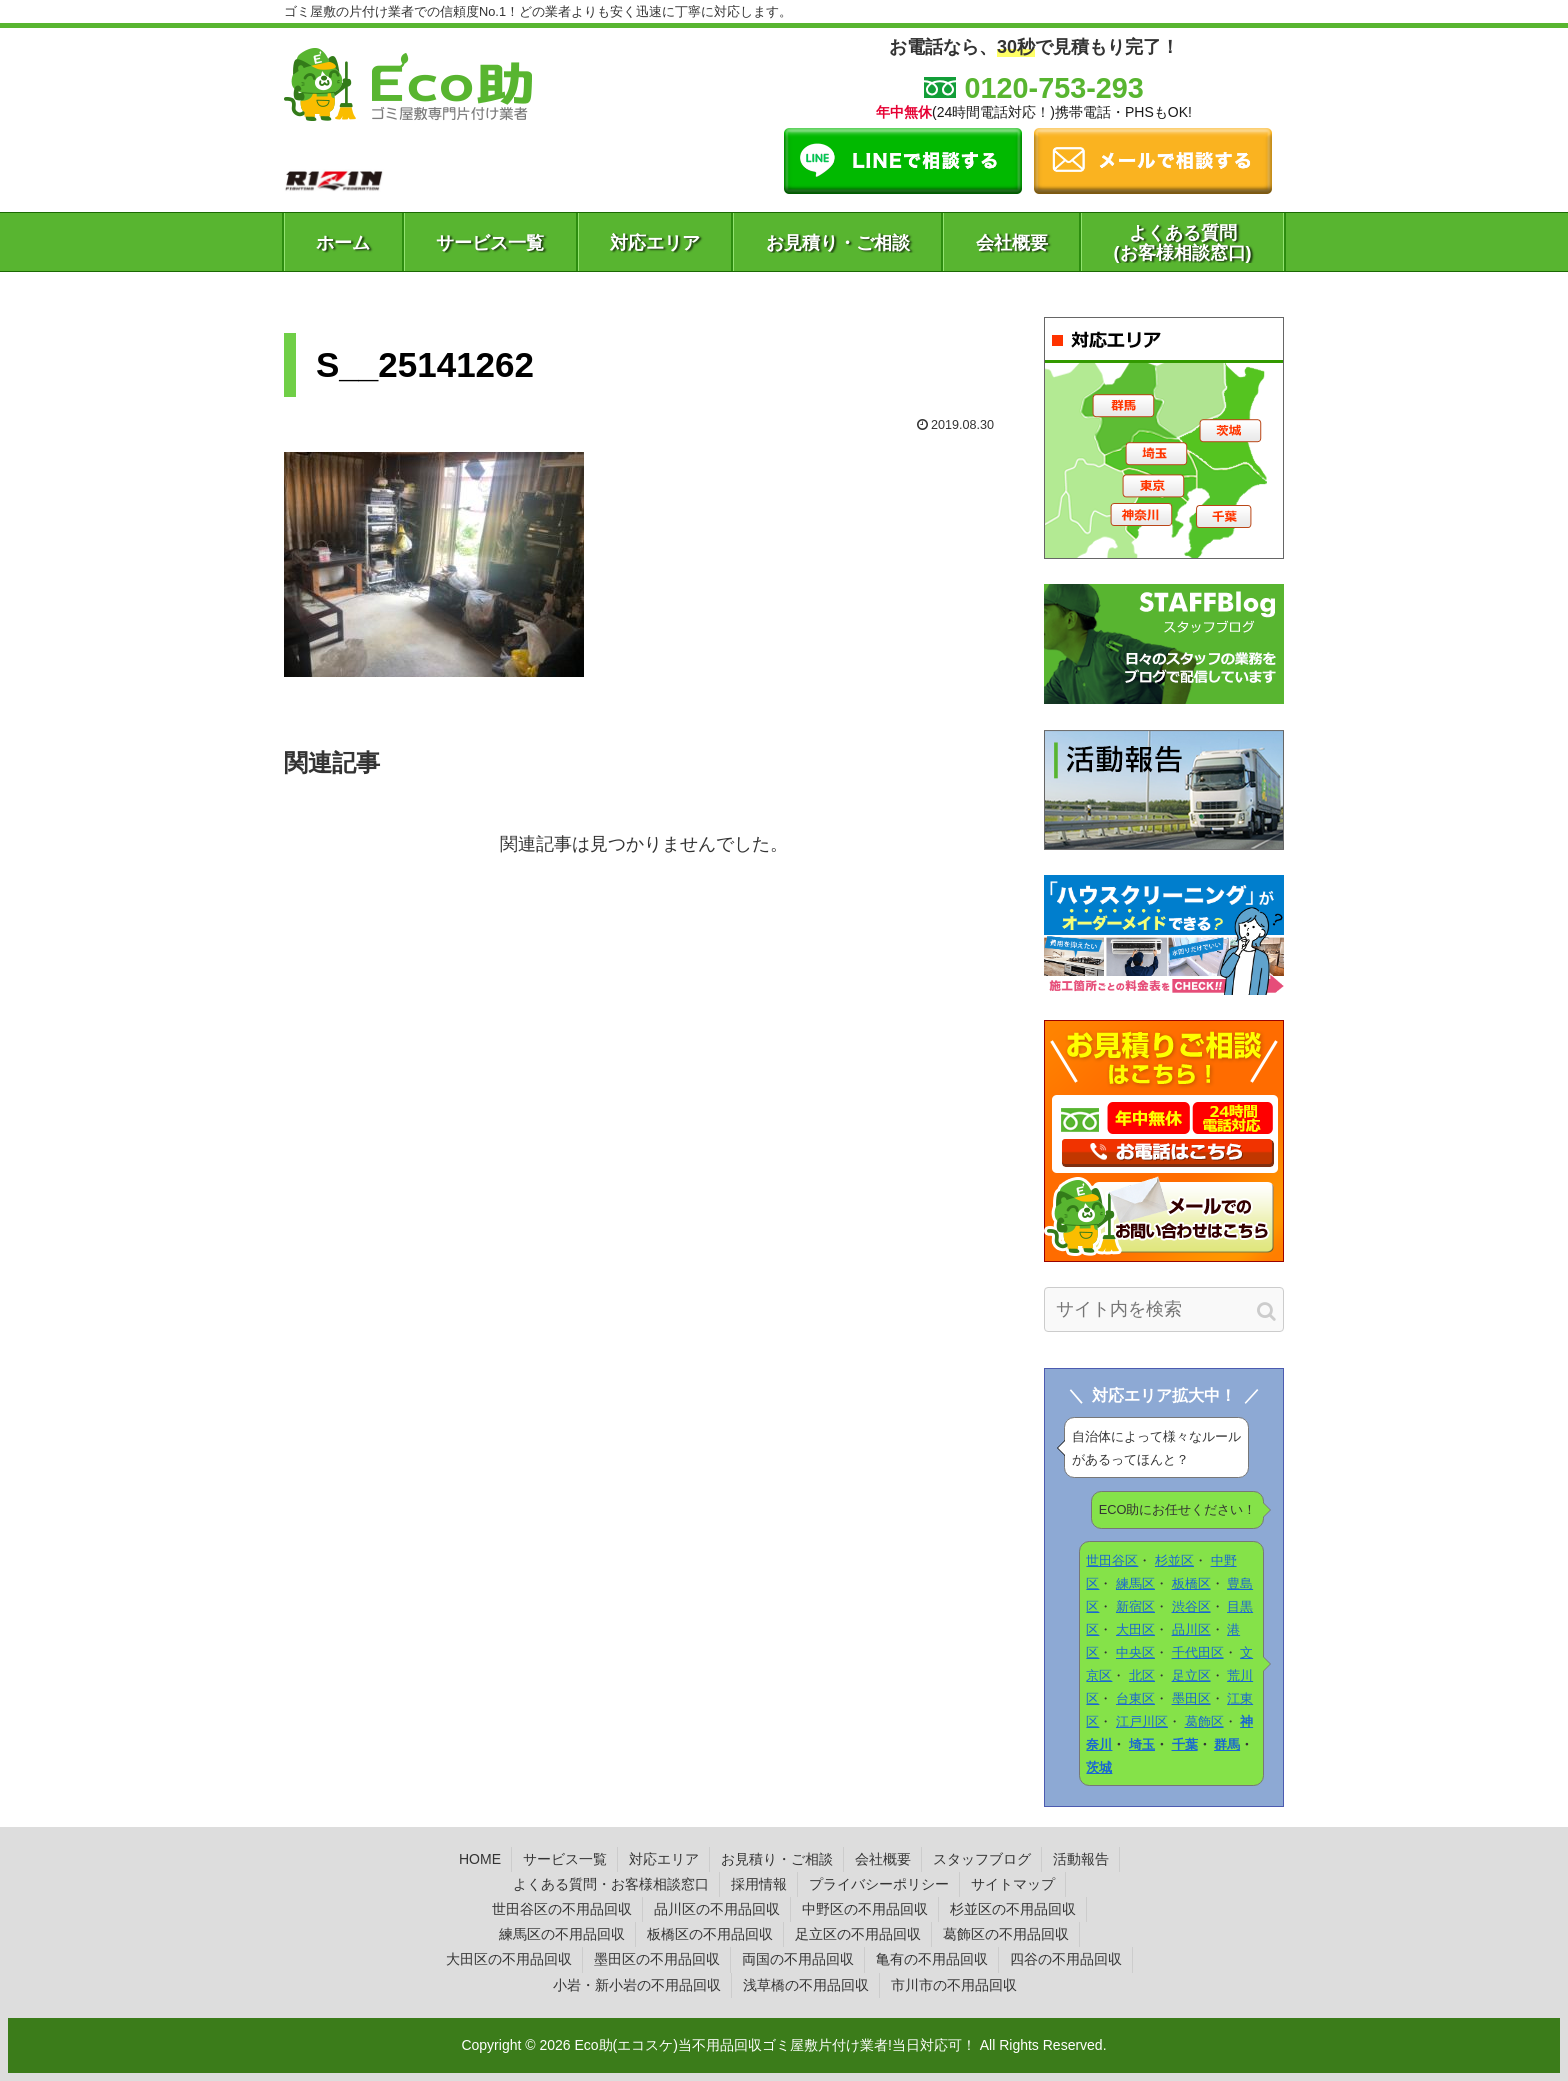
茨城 (1099, 1767)
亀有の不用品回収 (932, 1959)
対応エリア (664, 1859)
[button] (1266, 1311)
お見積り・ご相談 (777, 1859)
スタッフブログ (982, 1859)
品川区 (1191, 1629)
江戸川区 (1142, 1721)
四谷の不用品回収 (1066, 1959)
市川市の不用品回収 (954, 1985)
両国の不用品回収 (798, 1959)
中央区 (1135, 1652)
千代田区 (1198, 1652)
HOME (480, 1859)
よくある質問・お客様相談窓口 (611, 1884)
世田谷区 (1112, 1560)
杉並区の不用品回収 (1013, 1909)
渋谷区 (1191, 1606)
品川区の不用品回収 (717, 1909)
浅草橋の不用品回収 (806, 1985)
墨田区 (1191, 1698)
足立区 (1191, 1675)
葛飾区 (1204, 1721)
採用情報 (759, 1884)
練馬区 (1135, 1583)
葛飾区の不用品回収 (1006, 1934)
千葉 (1185, 1744)
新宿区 (1135, 1606)
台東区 (1135, 1698)
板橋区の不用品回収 (710, 1934)
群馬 (1227, 1744)
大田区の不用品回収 (509, 1959)
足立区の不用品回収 (858, 1934)
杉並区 (1174, 1560)
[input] (1164, 1309)
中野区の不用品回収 (865, 1909)
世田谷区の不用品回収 (562, 1909)
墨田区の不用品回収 (657, 1959)
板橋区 (1191, 1583)
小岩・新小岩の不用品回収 (637, 1985)
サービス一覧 (565, 1859)
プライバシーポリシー (879, 1884)
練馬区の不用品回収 (562, 1934)
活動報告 (1081, 1859)
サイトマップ (1013, 1884)
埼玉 (1142, 1744)
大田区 (1135, 1629)
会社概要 (883, 1859)
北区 (1142, 1675)
